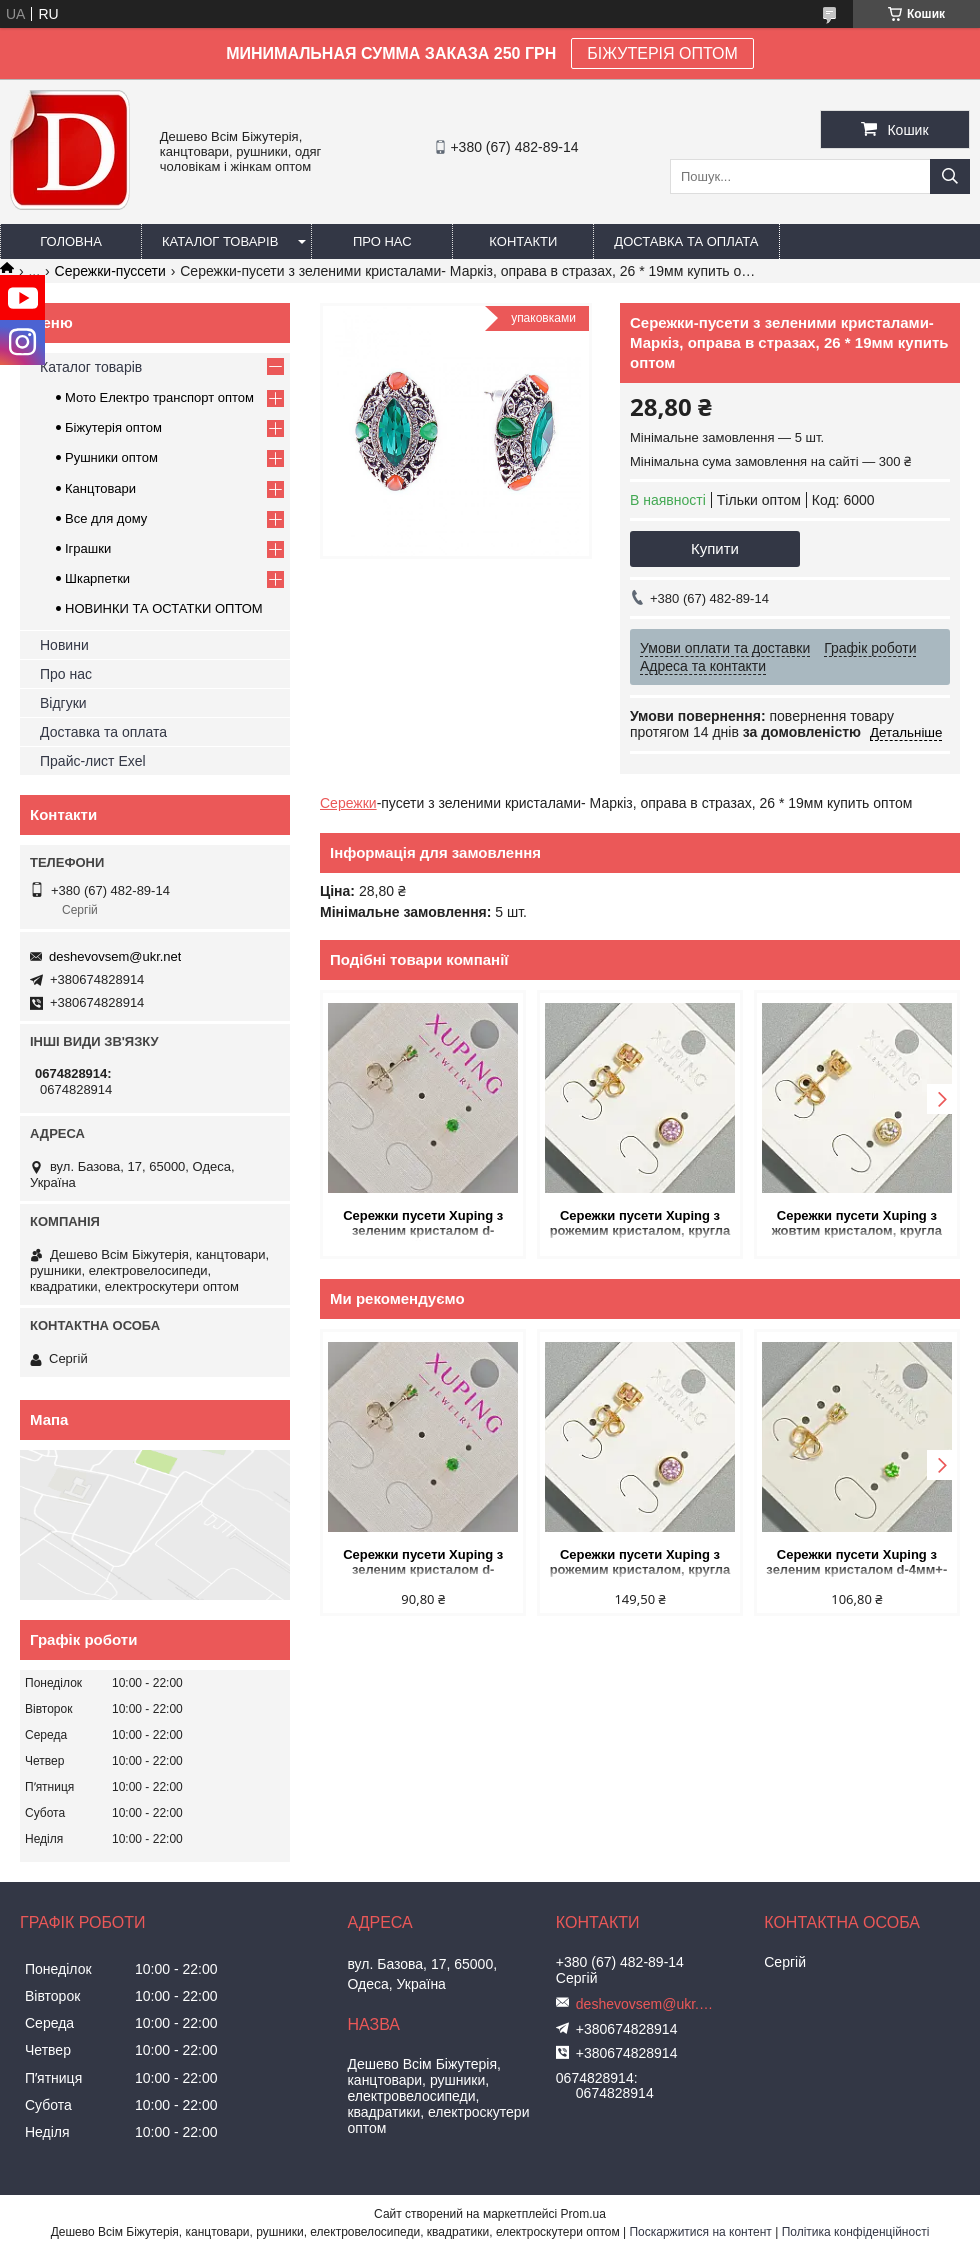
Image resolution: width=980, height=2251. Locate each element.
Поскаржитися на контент (700, 2232)
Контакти (523, 241)
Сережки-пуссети (110, 271)
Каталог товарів (220, 241)
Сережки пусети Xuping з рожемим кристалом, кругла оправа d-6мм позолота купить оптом (640, 1224)
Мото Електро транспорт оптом (159, 397)
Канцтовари (100, 488)
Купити (715, 548)
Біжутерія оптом (113, 427)
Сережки (348, 803)
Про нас (382, 241)
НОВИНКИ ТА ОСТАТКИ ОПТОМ (164, 608)
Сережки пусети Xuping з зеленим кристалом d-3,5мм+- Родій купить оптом (423, 1224)
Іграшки (88, 548)
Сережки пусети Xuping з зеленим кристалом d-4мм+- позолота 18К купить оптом (856, 1563)
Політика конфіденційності (856, 2232)
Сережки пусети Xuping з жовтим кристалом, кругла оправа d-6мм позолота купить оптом (857, 1224)
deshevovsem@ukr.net (115, 956)
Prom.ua (583, 2214)
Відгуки (63, 703)
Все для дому (106, 518)
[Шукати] (950, 176)
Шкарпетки (97, 578)
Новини (64, 645)
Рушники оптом (111, 457)
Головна (71, 241)
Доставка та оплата (686, 241)
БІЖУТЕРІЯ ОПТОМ (662, 53)
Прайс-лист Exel (93, 761)
